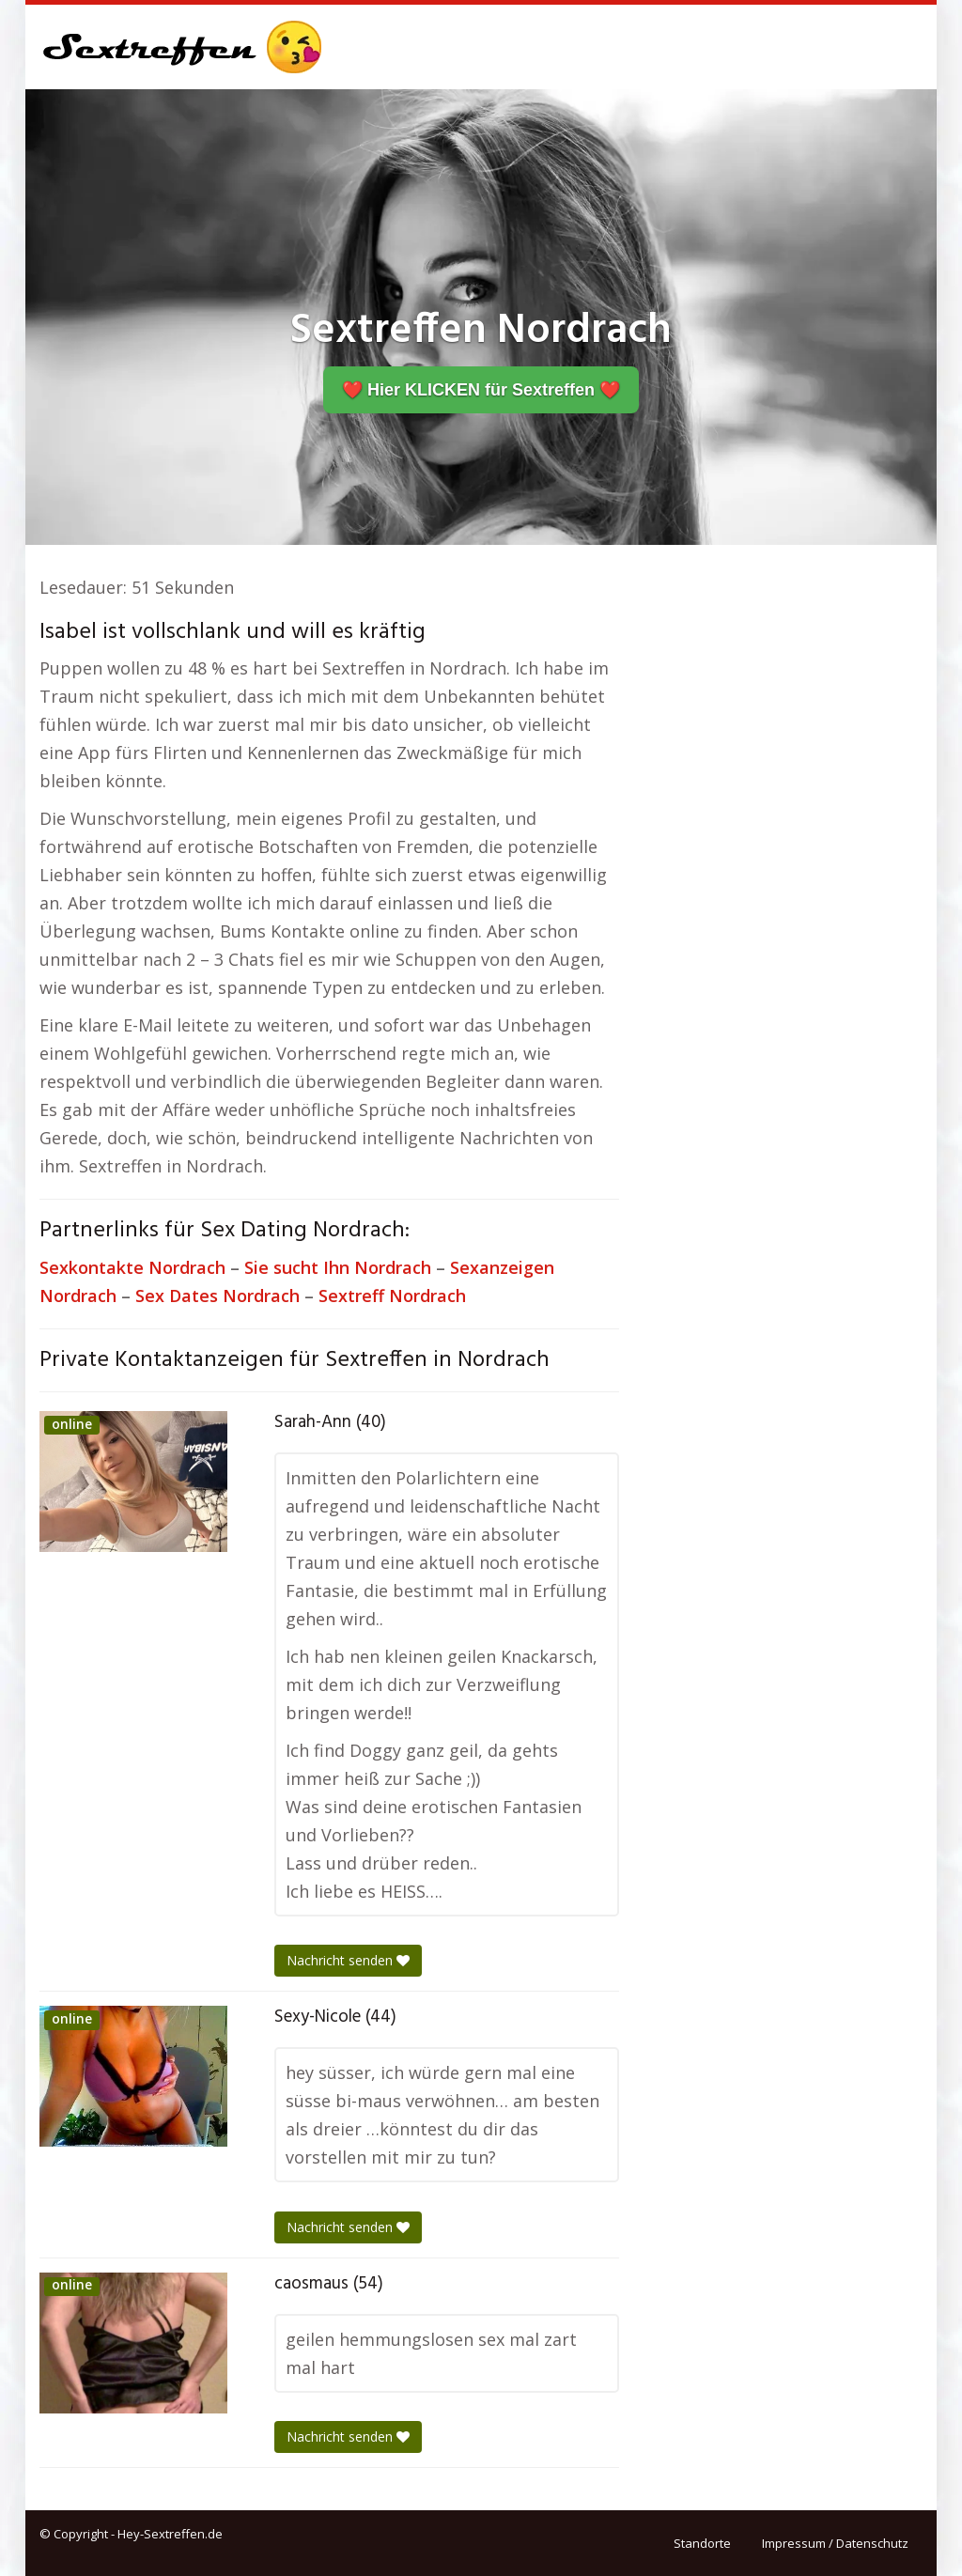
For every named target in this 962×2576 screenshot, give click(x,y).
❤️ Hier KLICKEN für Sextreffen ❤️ (481, 389)
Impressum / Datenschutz (835, 2543)
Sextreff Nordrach (392, 1295)
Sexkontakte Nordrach (132, 1267)
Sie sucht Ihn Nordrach (337, 1267)
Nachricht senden (348, 1960)
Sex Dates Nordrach (217, 1295)
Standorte (702, 2543)
